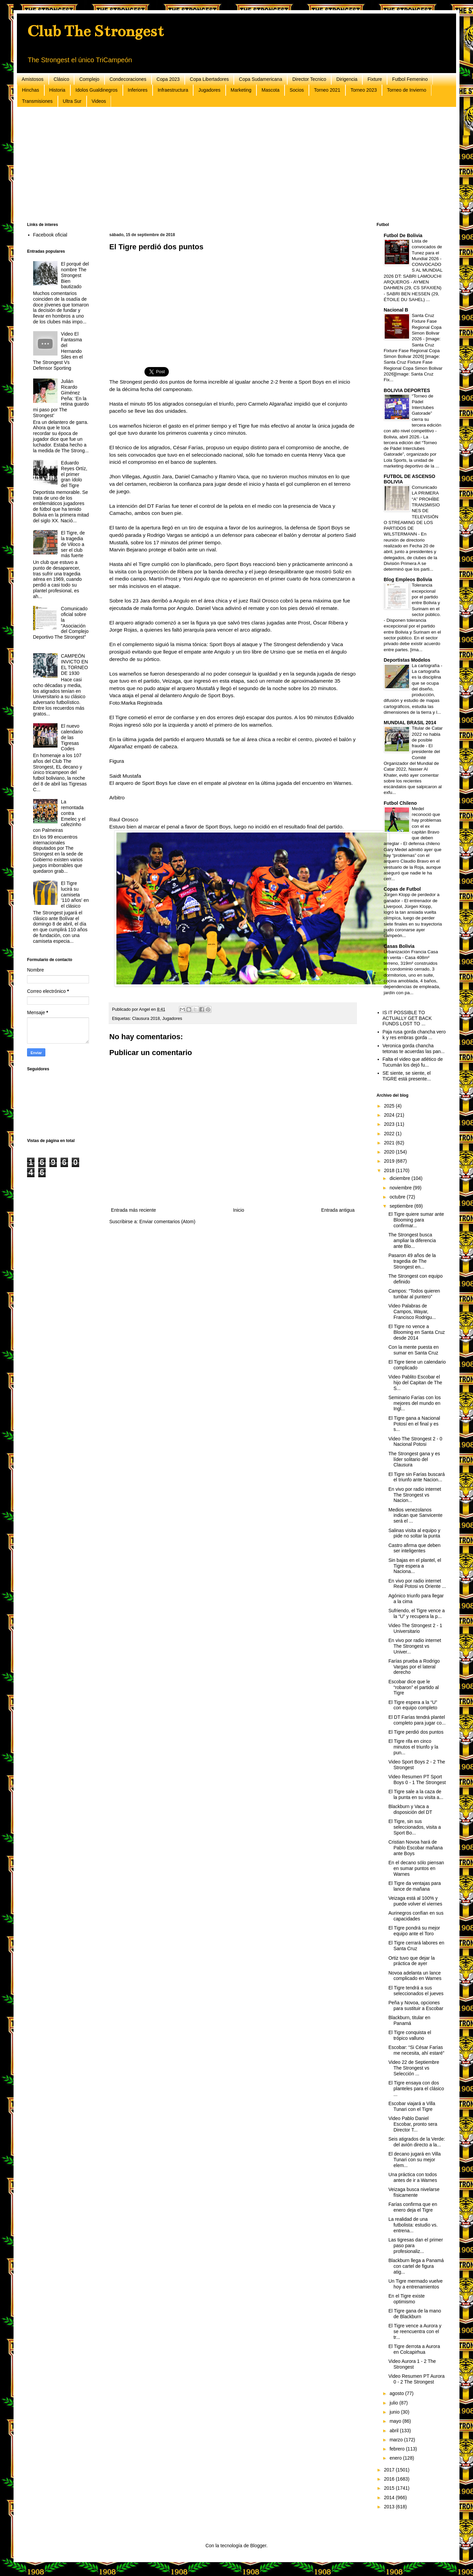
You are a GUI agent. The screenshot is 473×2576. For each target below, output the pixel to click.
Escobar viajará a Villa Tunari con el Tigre (411, 2106)
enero (396, 2458)
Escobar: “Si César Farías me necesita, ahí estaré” (416, 2050)
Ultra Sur (72, 101)
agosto (397, 2393)
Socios (297, 90)
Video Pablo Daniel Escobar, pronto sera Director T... (412, 2124)
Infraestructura (173, 90)
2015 (390, 2488)
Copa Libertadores (209, 79)
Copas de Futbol (402, 889)
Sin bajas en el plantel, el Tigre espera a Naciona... (414, 1565)
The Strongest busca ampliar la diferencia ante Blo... (412, 1240)
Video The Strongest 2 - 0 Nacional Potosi (415, 1441)
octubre (398, 1197)
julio (394, 2403)
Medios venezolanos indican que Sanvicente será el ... (415, 1515)
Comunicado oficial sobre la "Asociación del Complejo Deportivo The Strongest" (61, 623)
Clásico (61, 79)
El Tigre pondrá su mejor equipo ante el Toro (414, 1930)
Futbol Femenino (410, 79)
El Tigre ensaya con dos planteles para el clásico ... (416, 2088)
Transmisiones (37, 101)
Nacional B (396, 310)
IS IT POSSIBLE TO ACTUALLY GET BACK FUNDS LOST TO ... (407, 1018)
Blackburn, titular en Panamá (409, 2020)
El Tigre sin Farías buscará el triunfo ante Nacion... (416, 1477)
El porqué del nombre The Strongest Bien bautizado (75, 275)
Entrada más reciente (133, 1210)
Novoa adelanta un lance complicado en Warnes (415, 1975)
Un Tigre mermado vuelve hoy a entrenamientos (415, 2283)
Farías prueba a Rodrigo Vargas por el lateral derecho (414, 1666)
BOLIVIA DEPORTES (407, 390)
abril (394, 2430)
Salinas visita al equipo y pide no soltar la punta (414, 1533)
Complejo (89, 79)
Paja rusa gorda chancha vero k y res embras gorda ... (414, 1034)
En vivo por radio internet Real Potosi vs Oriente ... (417, 1583)
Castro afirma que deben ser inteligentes (414, 1548)
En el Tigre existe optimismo (406, 2298)
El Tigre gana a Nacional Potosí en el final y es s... (414, 1423)
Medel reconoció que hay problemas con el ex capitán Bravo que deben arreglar (412, 826)
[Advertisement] (230, 164)
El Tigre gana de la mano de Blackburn (414, 2313)
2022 (390, 1133)
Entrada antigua (338, 1210)
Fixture (374, 79)
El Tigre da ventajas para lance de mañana (414, 1886)
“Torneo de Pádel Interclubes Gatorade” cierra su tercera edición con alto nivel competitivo (412, 413)
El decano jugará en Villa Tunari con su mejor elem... (414, 2159)
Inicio (238, 1210)
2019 (390, 1161)
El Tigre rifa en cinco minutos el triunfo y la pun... (413, 1746)
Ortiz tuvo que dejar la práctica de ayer (411, 1960)
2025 (390, 1106)
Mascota (270, 90)
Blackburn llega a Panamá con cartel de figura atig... (416, 2266)
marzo (396, 2439)
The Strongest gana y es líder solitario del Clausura (414, 1459)
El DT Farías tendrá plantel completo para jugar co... (417, 1720)
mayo (395, 2421)
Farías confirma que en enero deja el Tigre (412, 2207)
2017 (390, 2469)
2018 (390, 1170)
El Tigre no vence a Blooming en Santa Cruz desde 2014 (416, 1332)
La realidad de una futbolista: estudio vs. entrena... (413, 2224)
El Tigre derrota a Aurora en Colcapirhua (414, 2349)
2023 (390, 1124)
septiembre (401, 1206)
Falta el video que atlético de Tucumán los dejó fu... (413, 1062)
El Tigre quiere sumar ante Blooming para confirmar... (416, 1219)
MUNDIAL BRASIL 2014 (410, 722)
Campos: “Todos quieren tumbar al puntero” (414, 1293)
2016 (390, 2479)
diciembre (400, 1178)
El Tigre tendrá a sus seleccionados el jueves (416, 1990)
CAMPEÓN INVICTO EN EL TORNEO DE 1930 (74, 664)
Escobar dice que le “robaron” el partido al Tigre (413, 1687)
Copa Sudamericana (260, 79)
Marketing (241, 90)
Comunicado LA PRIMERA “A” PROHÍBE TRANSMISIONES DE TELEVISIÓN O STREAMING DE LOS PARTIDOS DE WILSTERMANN (412, 511)
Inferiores (138, 90)
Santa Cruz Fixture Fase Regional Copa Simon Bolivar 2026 (427, 327)
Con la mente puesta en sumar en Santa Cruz (413, 1349)
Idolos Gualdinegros (96, 90)
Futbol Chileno (400, 803)
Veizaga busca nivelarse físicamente (414, 2192)
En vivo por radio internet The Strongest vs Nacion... (414, 1494)
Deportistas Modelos (407, 660)
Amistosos (33, 79)
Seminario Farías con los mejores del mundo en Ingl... (414, 1403)
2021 (390, 1142)
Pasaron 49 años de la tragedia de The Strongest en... (412, 1261)
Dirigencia (346, 79)
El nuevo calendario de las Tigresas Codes (72, 737)
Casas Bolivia (399, 946)
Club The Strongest (95, 31)
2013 (390, 2506)
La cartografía (426, 665)
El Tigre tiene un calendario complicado (417, 1364)
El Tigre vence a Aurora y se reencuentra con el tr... (414, 2331)
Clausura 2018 (146, 1018)
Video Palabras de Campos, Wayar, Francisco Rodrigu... (412, 1311)
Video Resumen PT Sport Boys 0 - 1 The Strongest (417, 1779)
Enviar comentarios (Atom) (167, 1221)
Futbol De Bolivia (403, 235)
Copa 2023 (168, 79)
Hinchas (30, 90)
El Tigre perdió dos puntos (416, 1732)
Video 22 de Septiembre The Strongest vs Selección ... (413, 2067)
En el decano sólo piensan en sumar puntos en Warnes (416, 1868)
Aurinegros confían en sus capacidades (416, 1915)
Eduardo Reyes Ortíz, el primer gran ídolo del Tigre (74, 474)
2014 (390, 2497)
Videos (99, 101)
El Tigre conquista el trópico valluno (409, 2035)
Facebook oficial (50, 234)
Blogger (258, 2545)
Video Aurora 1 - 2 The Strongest (412, 2364)
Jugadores (209, 90)
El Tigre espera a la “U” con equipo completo (412, 1705)
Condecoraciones (128, 79)
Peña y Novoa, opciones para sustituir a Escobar (415, 2005)
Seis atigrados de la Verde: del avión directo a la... (416, 2141)
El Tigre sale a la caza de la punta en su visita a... (415, 1794)
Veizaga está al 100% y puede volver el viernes (415, 1901)
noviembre (401, 1187)
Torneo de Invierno (406, 90)
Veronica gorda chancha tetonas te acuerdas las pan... (414, 1048)
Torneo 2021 (327, 90)
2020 (390, 1152)
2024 (390, 1115)
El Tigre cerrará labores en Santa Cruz (416, 1945)
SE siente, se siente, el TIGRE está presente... (407, 1075)
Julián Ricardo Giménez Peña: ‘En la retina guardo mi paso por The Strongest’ (61, 398)
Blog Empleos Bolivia (408, 579)
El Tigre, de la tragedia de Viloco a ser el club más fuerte (73, 544)
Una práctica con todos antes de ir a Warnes (412, 2177)
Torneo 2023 (364, 90)
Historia (57, 90)
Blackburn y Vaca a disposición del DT (410, 1809)
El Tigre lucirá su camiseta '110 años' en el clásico (75, 895)
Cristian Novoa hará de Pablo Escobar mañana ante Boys (415, 1847)
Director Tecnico (309, 79)
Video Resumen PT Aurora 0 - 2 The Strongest (416, 2379)
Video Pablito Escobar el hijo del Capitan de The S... (415, 1382)
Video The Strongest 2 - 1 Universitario (415, 1628)
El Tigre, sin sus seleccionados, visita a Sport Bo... (414, 1827)
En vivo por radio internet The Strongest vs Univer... (414, 1646)
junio (395, 2412)
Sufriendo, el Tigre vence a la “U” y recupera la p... (416, 1613)
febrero (397, 2449)
